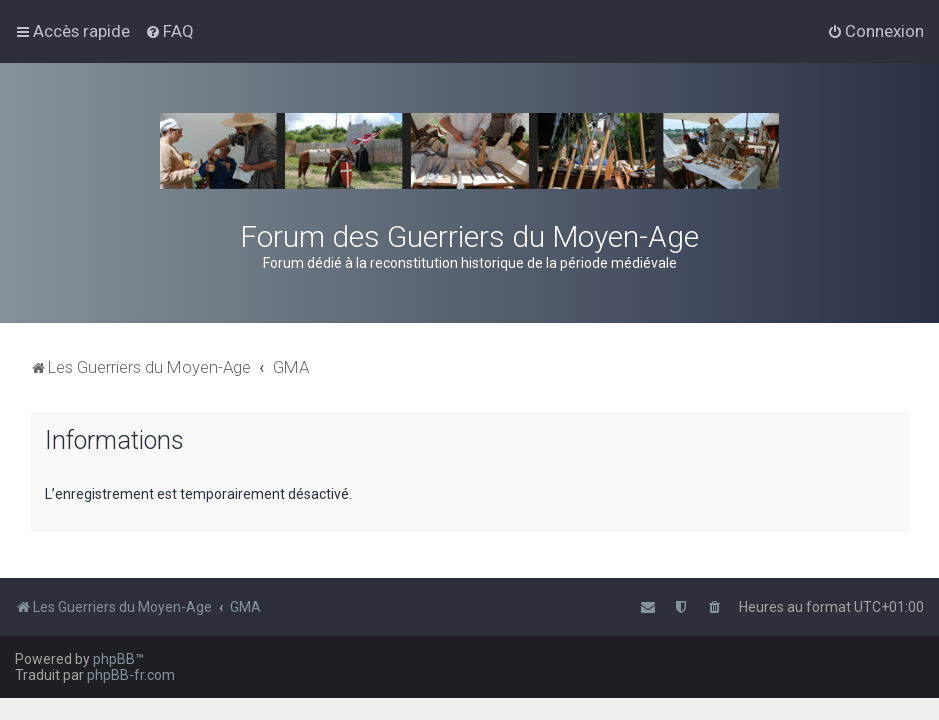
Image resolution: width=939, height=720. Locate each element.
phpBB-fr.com (131, 675)
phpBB (114, 659)
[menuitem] (169, 31)
